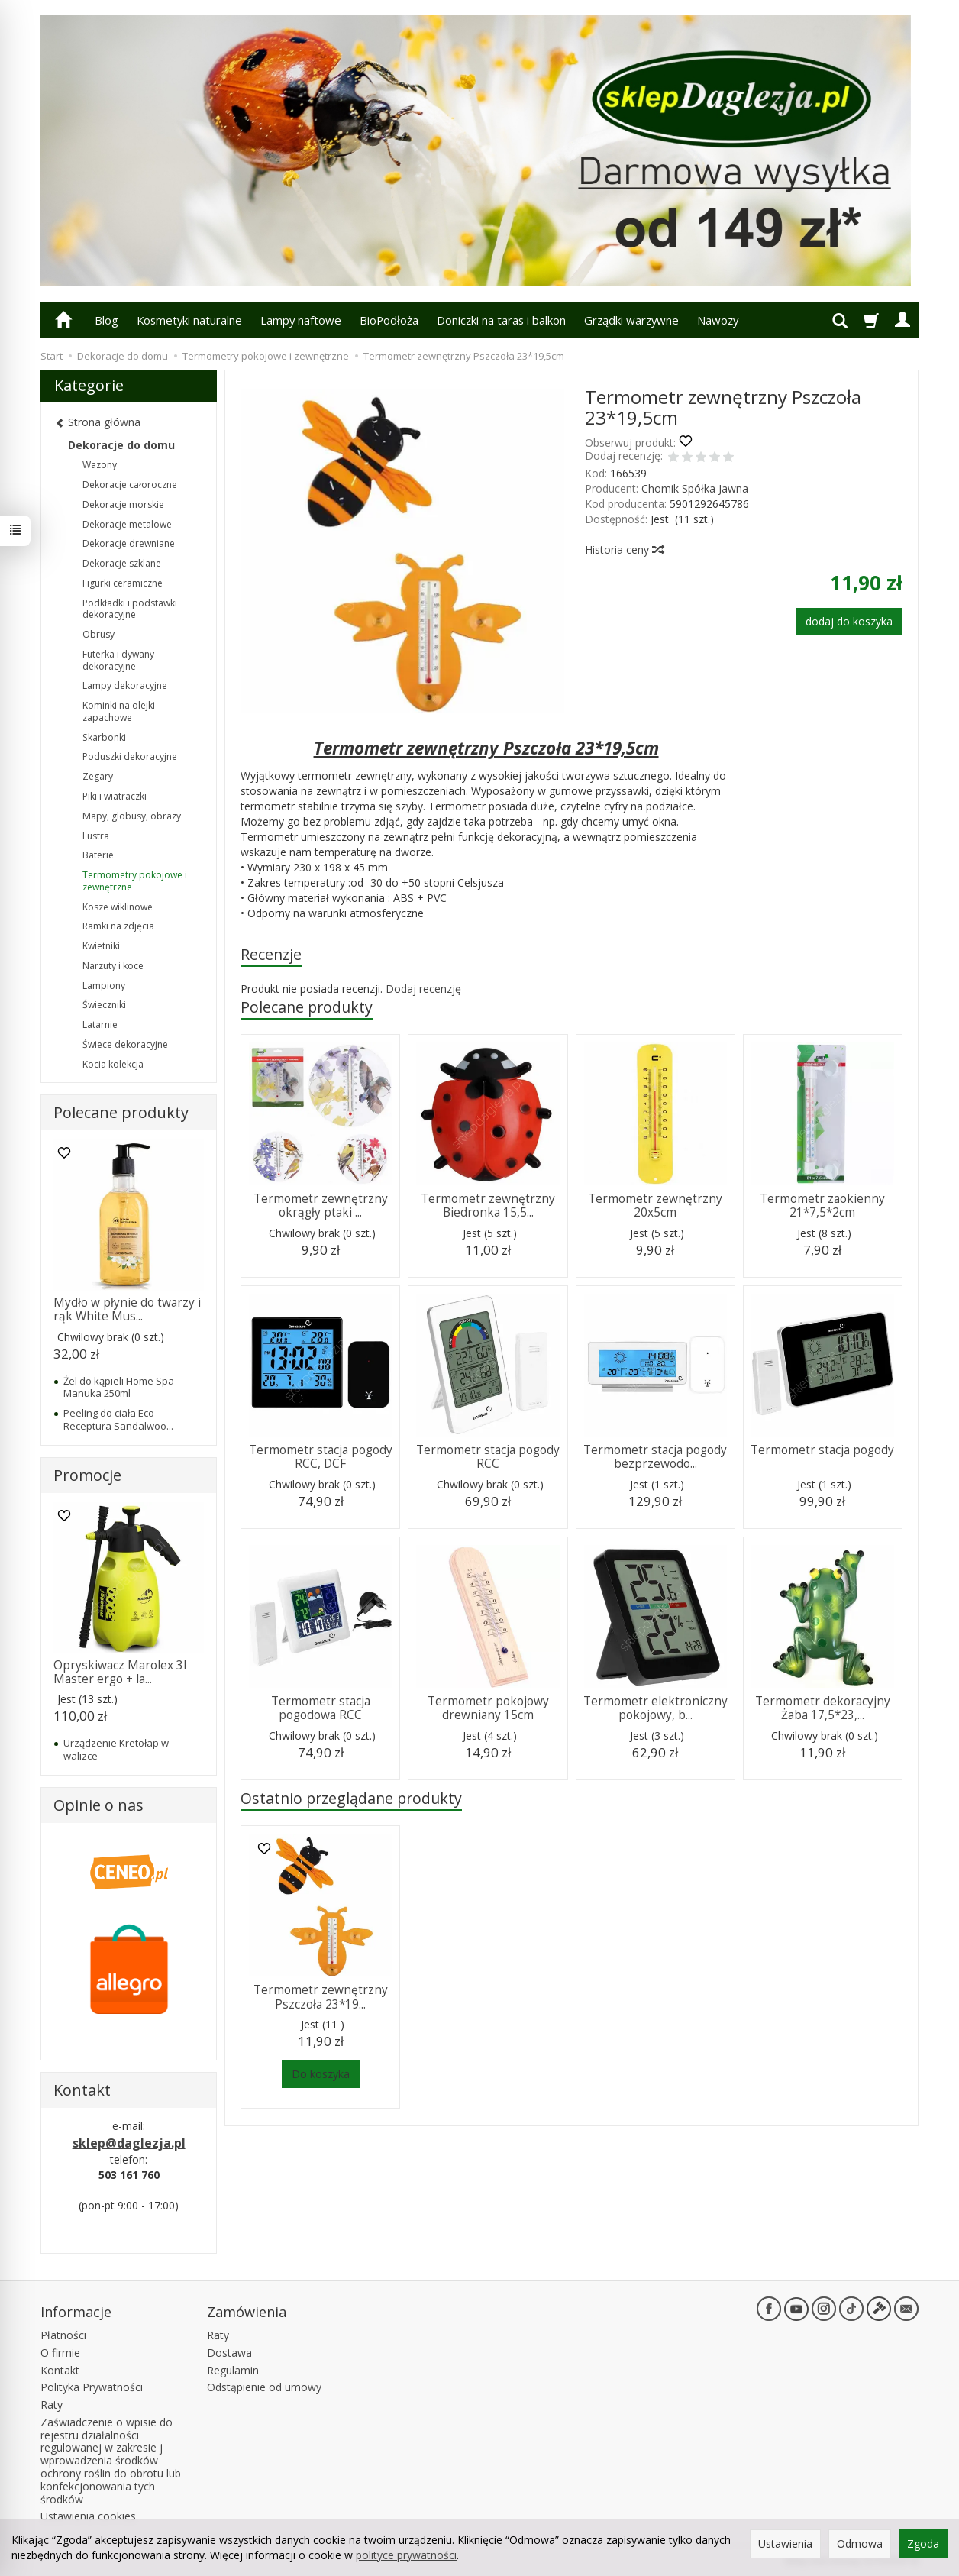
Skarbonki (104, 737)
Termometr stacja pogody (822, 1450)
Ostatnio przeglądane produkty (351, 1798)
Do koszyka (321, 2074)
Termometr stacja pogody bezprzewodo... (655, 1457)
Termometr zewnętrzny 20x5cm (655, 1205)
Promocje (87, 1475)
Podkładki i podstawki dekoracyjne (129, 609)
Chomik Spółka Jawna (694, 488)
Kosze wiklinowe (117, 906)
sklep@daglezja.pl (129, 2143)
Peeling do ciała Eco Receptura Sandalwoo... (118, 1419)
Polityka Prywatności (91, 2387)
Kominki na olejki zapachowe (118, 711)
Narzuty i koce (113, 965)
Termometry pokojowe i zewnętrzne (134, 881)
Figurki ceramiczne (122, 583)
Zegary (97, 776)
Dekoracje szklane (121, 563)
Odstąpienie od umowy (264, 2387)
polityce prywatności (406, 2555)
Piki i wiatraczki (114, 796)
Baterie (98, 854)
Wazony (99, 464)
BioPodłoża (389, 320)
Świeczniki (104, 1004)
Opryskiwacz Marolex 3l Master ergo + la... (119, 1672)
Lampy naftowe (300, 320)
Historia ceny (624, 549)
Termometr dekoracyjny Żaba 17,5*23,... (822, 1708)
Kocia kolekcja (113, 1064)
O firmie (60, 2352)
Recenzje (271, 954)
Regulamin (233, 2370)
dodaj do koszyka (849, 621)
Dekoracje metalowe (127, 524)
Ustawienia (785, 2543)
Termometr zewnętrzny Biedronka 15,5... (488, 1205)
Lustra (95, 835)
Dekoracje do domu (121, 445)
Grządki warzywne (631, 320)
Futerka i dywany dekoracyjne (118, 660)
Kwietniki (101, 945)
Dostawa (229, 2352)
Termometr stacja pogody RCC (488, 1457)
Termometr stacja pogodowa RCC (320, 1708)
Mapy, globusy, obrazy (131, 816)
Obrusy (98, 634)
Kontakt (59, 2370)
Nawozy (717, 320)
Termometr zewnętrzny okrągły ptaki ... (320, 1205)
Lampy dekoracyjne (124, 685)
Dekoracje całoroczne (129, 484)
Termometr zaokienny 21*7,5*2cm (822, 1205)
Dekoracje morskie (123, 504)
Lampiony (103, 985)
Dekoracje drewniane (128, 543)
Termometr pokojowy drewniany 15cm (488, 1708)
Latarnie (100, 1024)
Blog (106, 320)
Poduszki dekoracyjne (129, 756)
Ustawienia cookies (88, 2516)
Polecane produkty (307, 1007)
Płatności (63, 2335)
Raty (51, 2404)
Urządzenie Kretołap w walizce (116, 1749)
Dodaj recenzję (423, 988)
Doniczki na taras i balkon (501, 320)
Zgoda (923, 2543)
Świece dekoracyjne (125, 1044)
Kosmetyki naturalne (189, 320)
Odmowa (860, 2543)
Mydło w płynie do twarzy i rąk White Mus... (127, 1309)
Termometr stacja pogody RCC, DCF (320, 1457)
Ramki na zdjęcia (118, 926)
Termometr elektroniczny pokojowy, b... (655, 1708)
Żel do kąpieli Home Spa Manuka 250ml (118, 1387)
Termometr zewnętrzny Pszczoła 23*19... (320, 1997)
